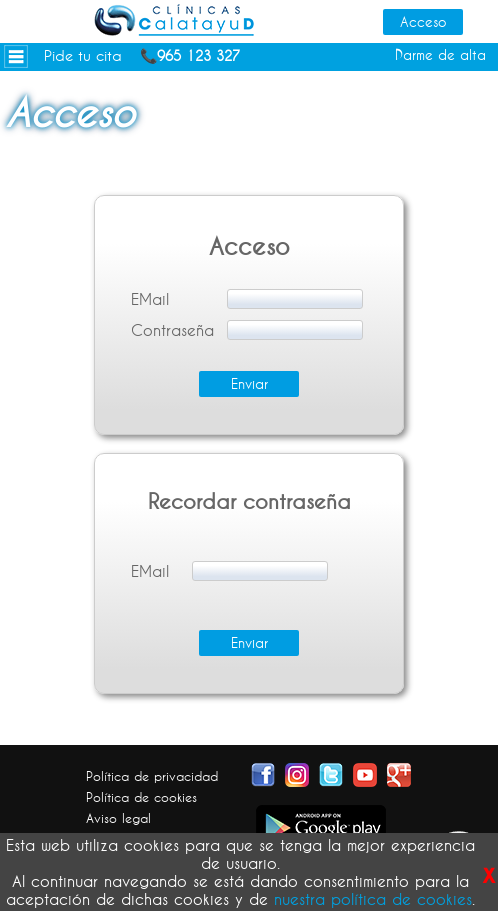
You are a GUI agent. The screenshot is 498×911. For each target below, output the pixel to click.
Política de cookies (141, 797)
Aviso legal (118, 818)
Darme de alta (440, 55)
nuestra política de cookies (373, 899)
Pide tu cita (83, 55)
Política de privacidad (152, 776)
